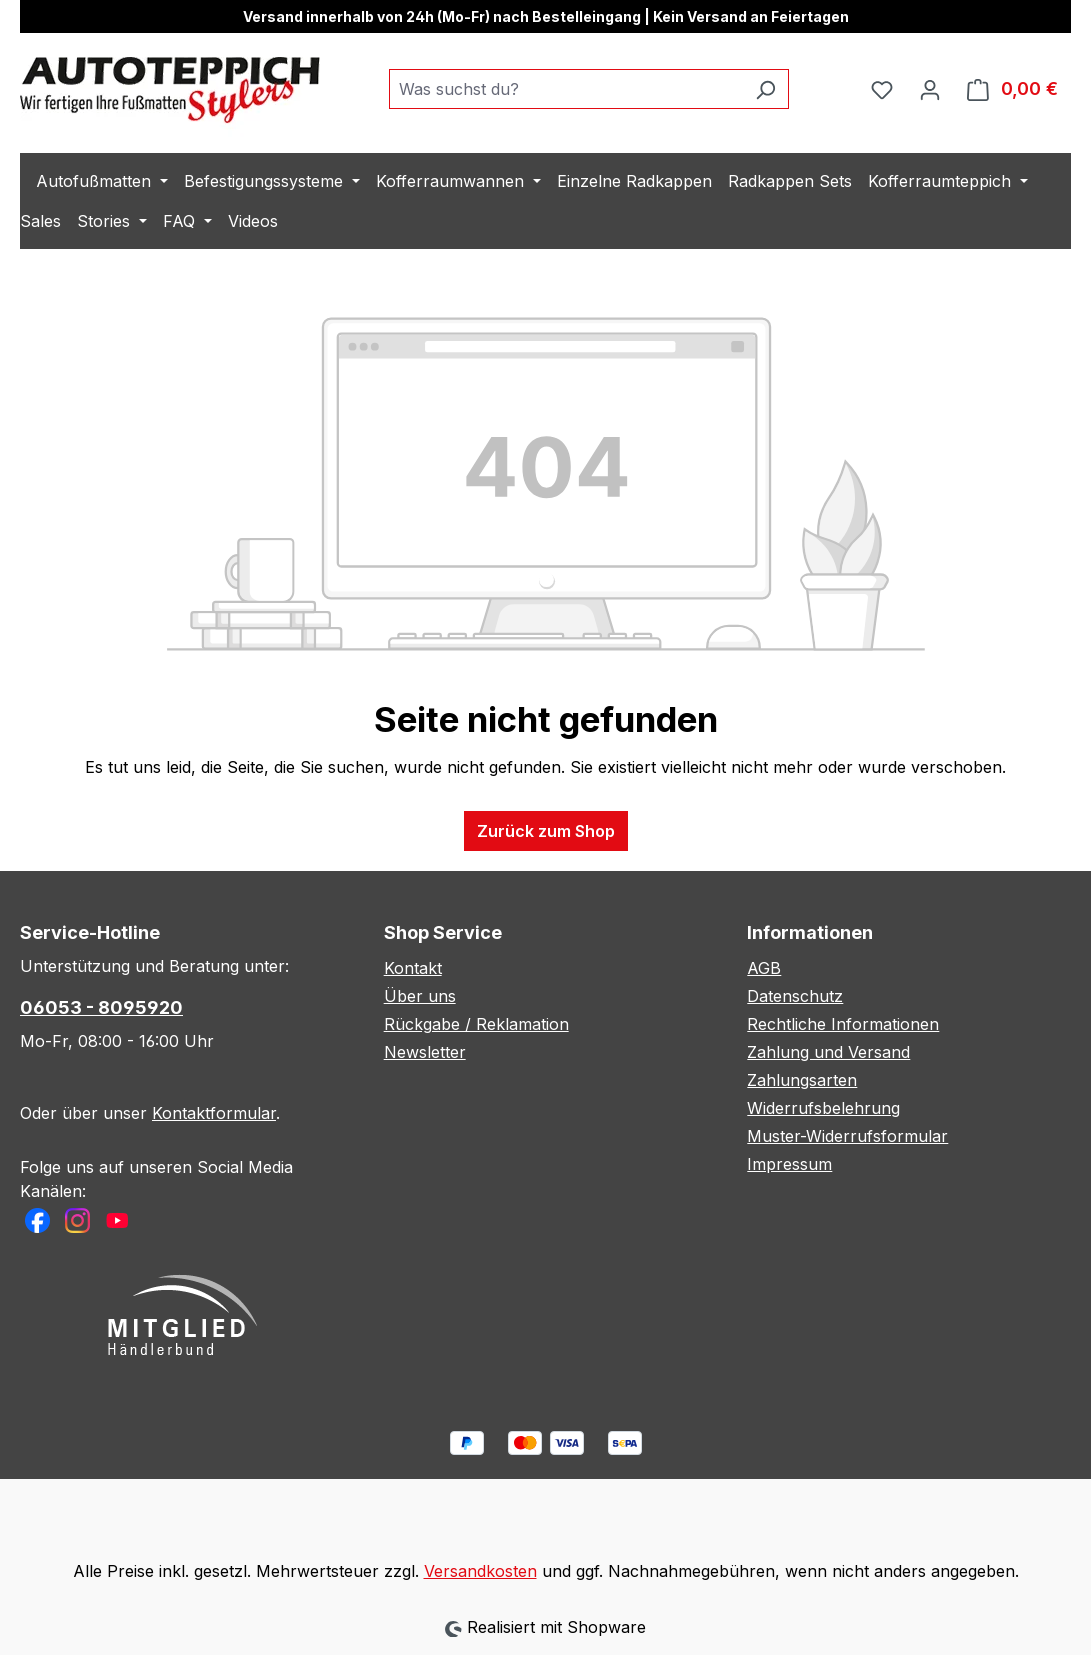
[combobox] (566, 89)
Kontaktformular (214, 1113)
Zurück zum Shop (546, 831)
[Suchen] (765, 89)
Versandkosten (480, 1571)
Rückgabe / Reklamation (476, 1024)
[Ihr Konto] (930, 89)
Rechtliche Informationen (843, 1024)
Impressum (789, 1164)
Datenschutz (795, 996)
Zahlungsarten (802, 1080)
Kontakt (413, 968)
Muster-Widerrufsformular (847, 1136)
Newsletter (425, 1052)
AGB (764, 968)
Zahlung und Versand (828, 1052)
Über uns (420, 996)
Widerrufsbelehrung (823, 1108)
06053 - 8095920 (101, 1007)
